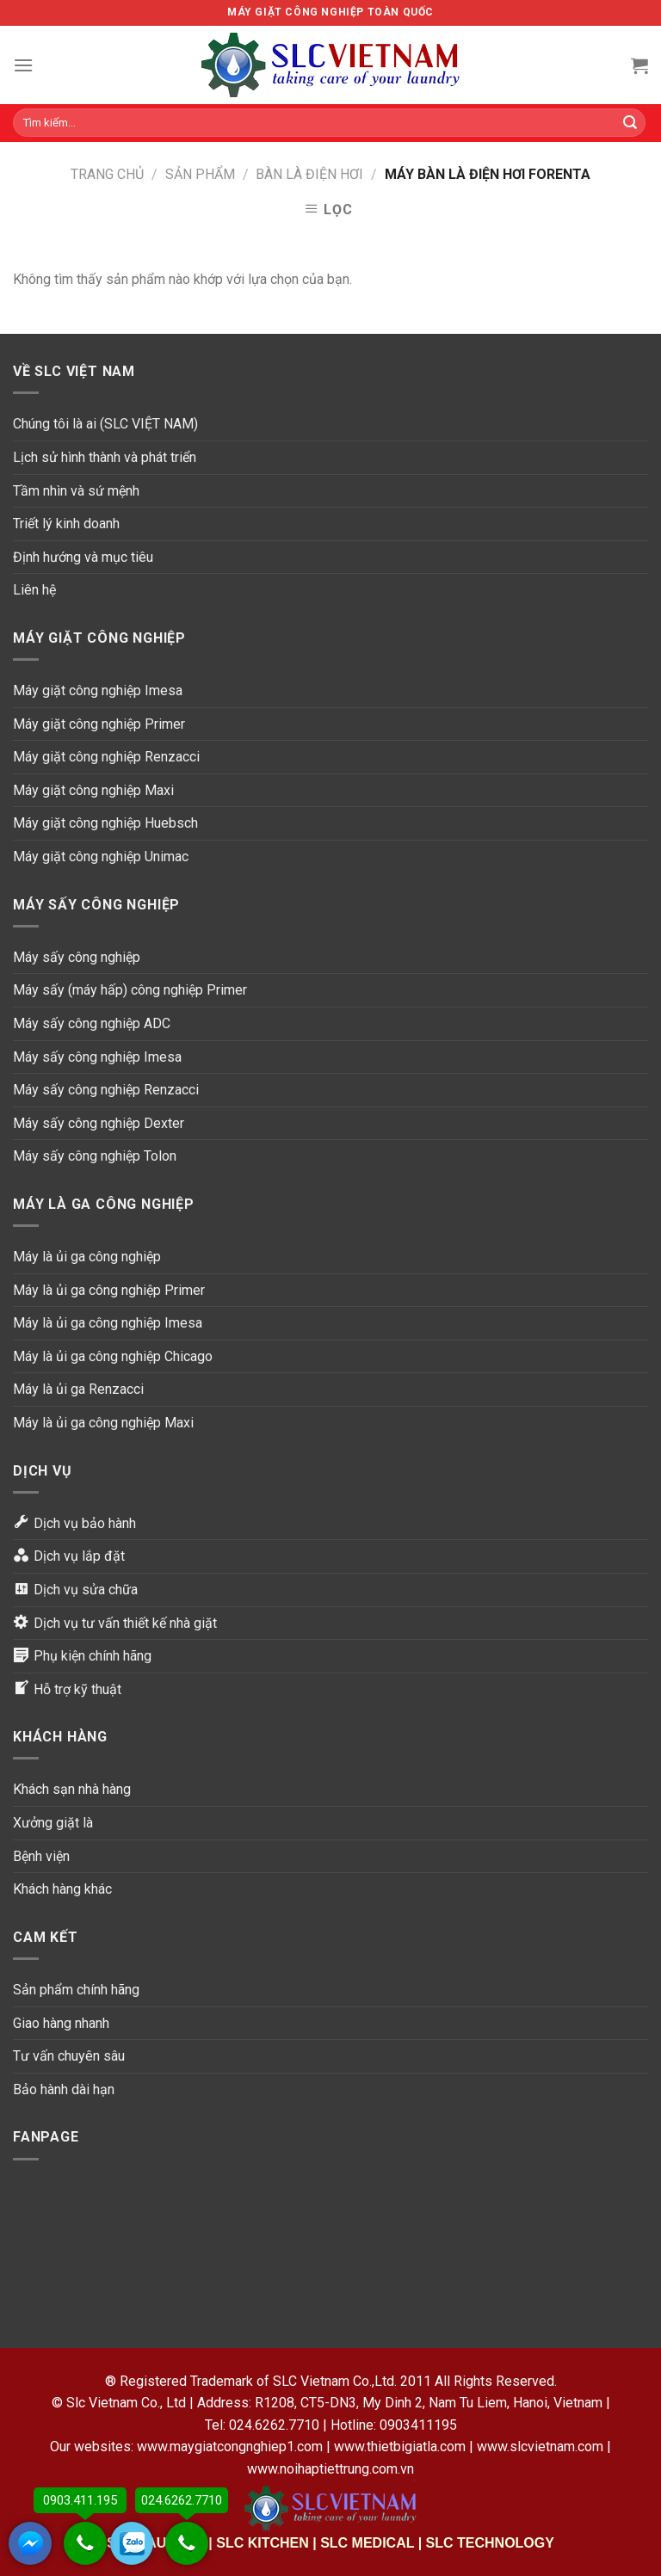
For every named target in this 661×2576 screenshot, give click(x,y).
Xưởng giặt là (53, 1823)
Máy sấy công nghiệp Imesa (97, 1057)
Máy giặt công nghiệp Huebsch (105, 823)
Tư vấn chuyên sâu (69, 2056)
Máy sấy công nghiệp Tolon (94, 1156)
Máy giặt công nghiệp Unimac (100, 856)
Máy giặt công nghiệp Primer (99, 724)
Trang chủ (107, 174)
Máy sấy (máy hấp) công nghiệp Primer (130, 990)
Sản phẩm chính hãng (76, 1989)
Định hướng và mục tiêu (83, 557)
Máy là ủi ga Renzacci (78, 1389)
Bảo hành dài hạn (63, 2089)
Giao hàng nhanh (61, 2023)
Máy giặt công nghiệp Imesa (97, 690)
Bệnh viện (41, 1856)
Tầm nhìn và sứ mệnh (76, 491)
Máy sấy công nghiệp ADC (91, 1023)
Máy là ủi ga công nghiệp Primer (109, 1290)
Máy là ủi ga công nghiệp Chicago (113, 1356)
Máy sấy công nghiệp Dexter (98, 1123)
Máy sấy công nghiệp (76, 957)
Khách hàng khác (62, 1889)
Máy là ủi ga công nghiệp (87, 1256)
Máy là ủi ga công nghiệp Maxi (103, 1422)
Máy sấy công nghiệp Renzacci (106, 1090)
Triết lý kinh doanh (66, 523)
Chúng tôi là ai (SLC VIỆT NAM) (105, 424)
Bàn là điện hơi (309, 174)
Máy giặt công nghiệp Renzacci (106, 757)
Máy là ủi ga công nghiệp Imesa (107, 1323)
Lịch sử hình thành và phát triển (104, 457)
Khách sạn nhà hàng (72, 1789)
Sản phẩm (200, 174)
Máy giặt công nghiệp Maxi (93, 790)
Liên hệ (34, 590)
